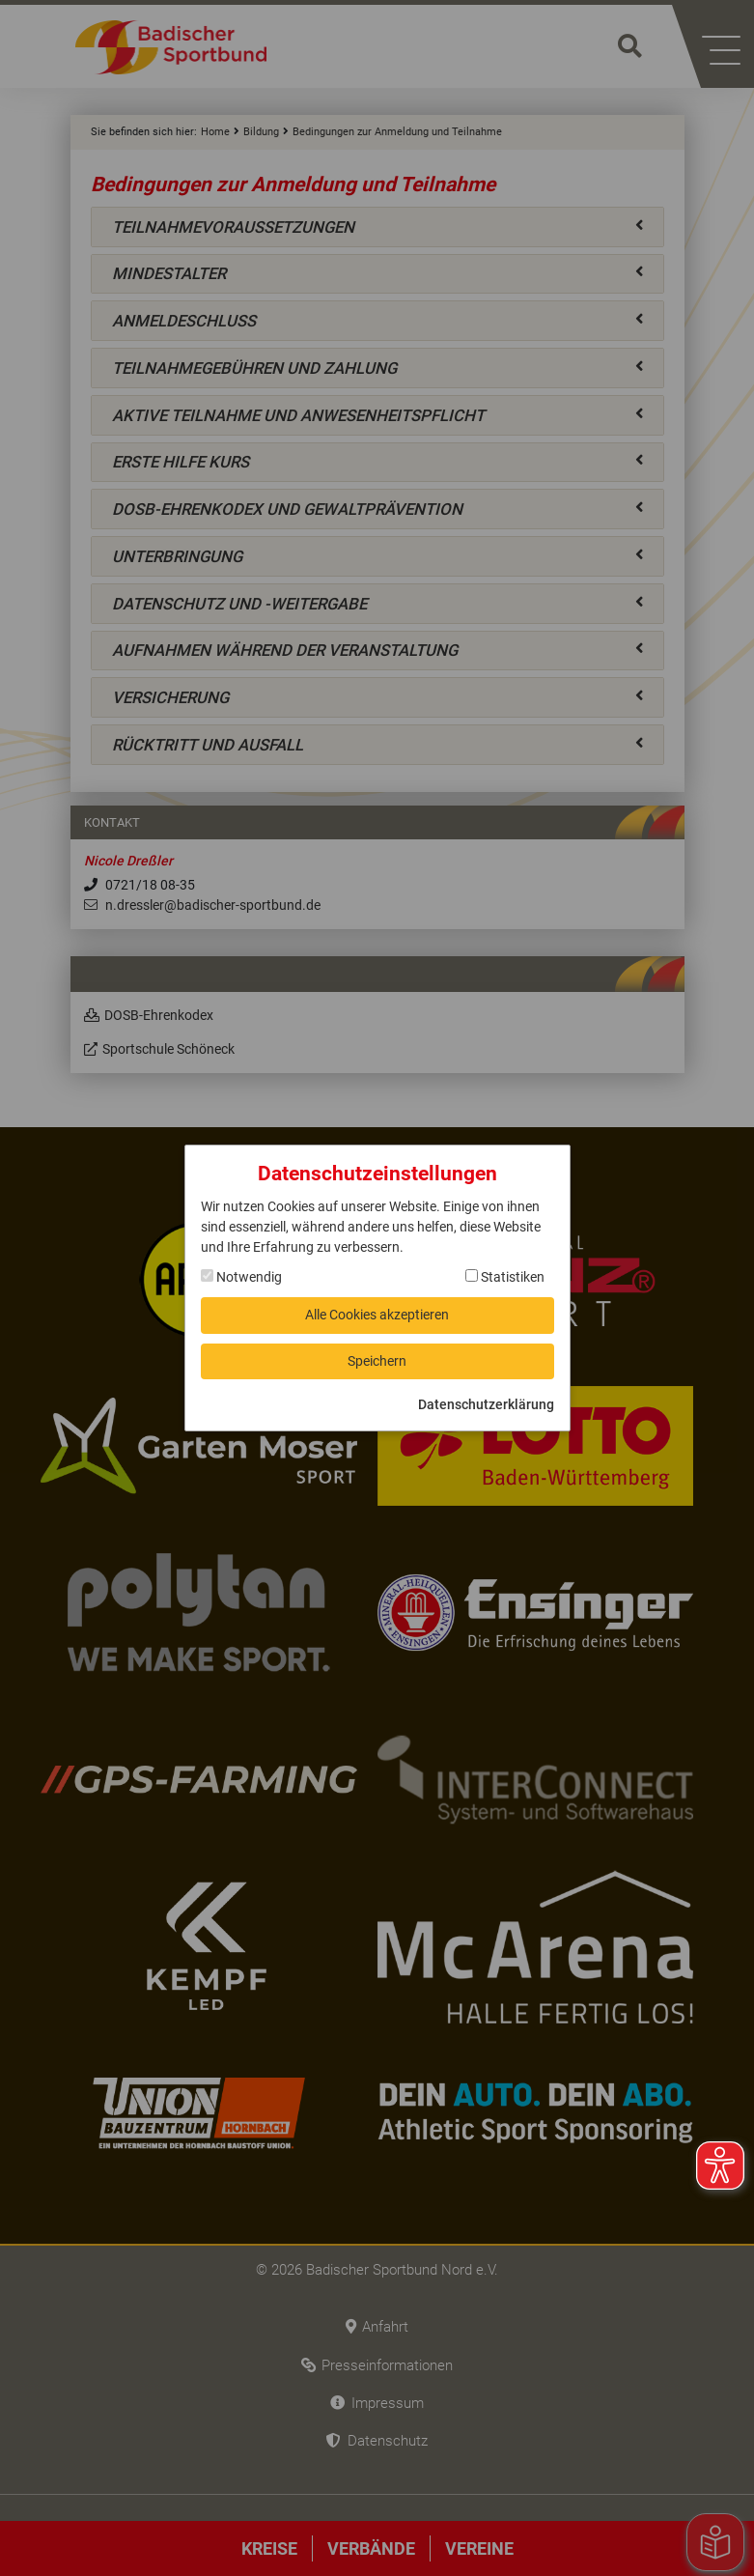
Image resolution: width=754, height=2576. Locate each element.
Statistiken (505, 1277)
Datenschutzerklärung (486, 1404)
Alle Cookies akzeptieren (377, 1314)
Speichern (377, 1361)
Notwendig (241, 1277)
